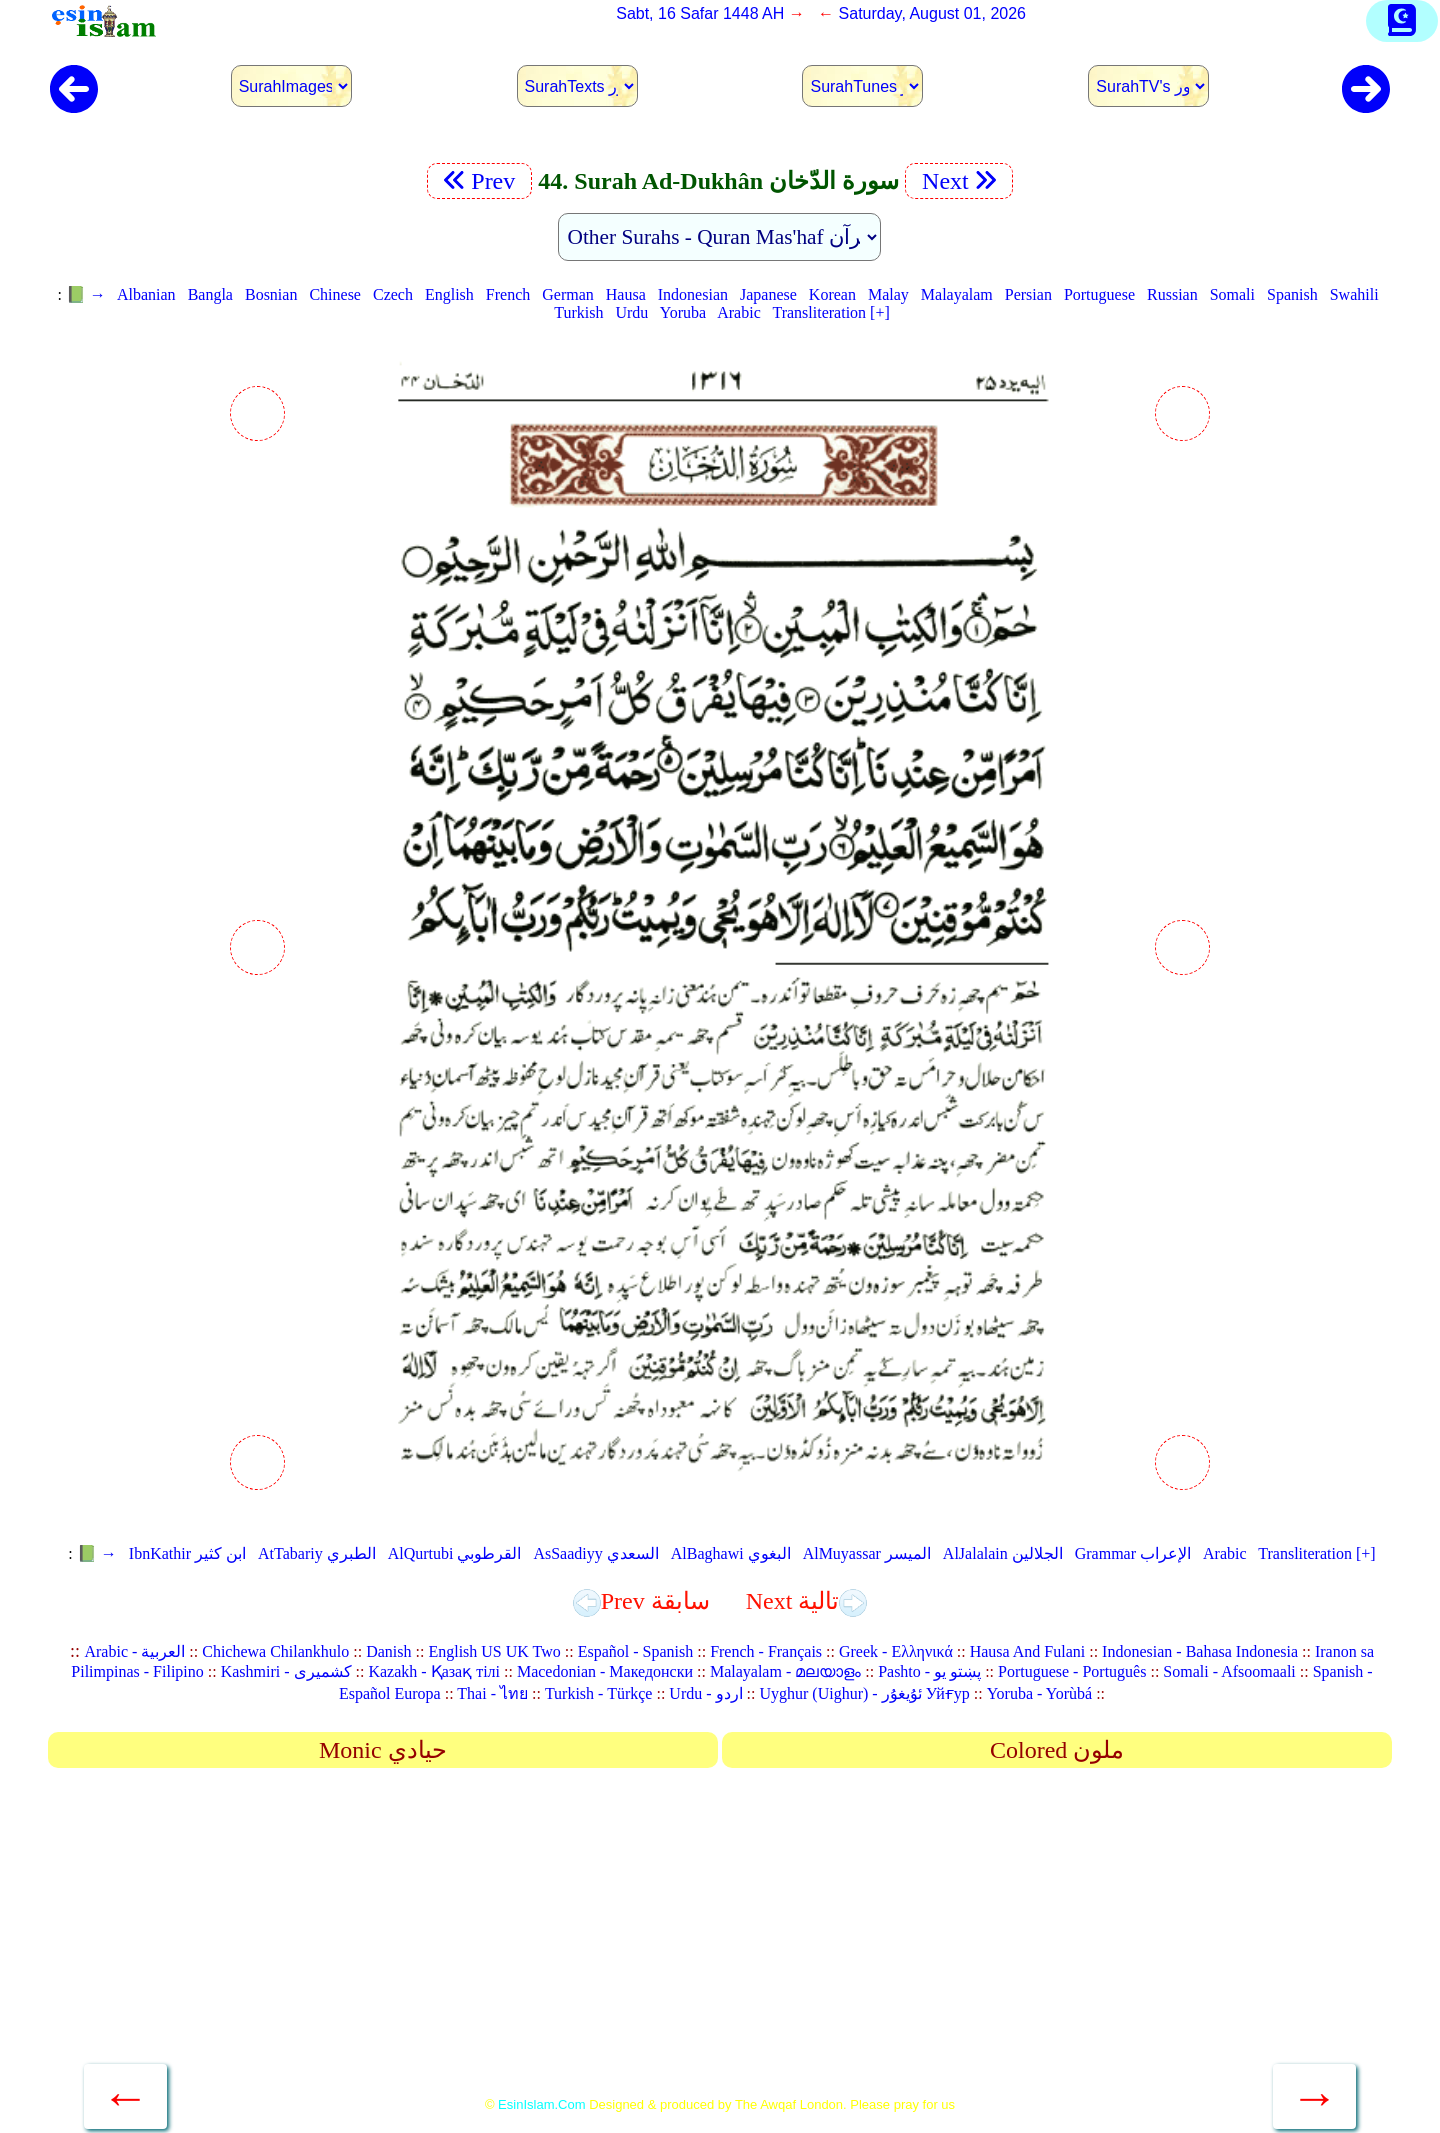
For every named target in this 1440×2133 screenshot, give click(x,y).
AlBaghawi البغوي (731, 1553)
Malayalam (957, 294)
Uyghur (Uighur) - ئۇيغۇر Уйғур (864, 1693)
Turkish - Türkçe (599, 1693)
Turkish (578, 312)
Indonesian (693, 294)
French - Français (766, 1651)
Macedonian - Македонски (605, 1671)
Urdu (631, 312)
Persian (1028, 294)
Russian (1172, 294)
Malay (888, 294)
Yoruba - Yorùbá (1040, 1693)
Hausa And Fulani (1028, 1651)
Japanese (768, 294)
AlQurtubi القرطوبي (455, 1553)
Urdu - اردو (705, 1693)
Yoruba (683, 312)
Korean (832, 294)
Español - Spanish (636, 1651)
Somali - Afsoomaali (1229, 1671)
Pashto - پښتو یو (929, 1671)
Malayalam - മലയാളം (785, 1671)
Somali (1232, 294)
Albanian (146, 294)
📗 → (86, 294)
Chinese (335, 294)
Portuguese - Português (1072, 1671)
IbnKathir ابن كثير (187, 1553)
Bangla (210, 294)
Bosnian (271, 294)
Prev (479, 181)
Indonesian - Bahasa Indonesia (1200, 1651)
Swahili (1354, 294)
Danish (388, 1651)
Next (959, 181)
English (449, 294)
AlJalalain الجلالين (1003, 1553)
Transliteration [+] (830, 312)
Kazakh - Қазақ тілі (434, 1671)
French (508, 294)
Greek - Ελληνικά (896, 1651)
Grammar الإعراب (1133, 1553)
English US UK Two (494, 1651)
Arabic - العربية (134, 1651)
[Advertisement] (720, 1939)
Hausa (626, 294)
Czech (393, 294)
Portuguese (1099, 294)
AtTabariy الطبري (317, 1553)
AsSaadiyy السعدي (595, 1553)
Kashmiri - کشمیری (286, 1671)
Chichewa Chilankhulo (275, 1651)
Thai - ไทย (492, 1693)
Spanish (1292, 294)
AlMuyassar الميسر (867, 1553)
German (568, 294)
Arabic (739, 312)
